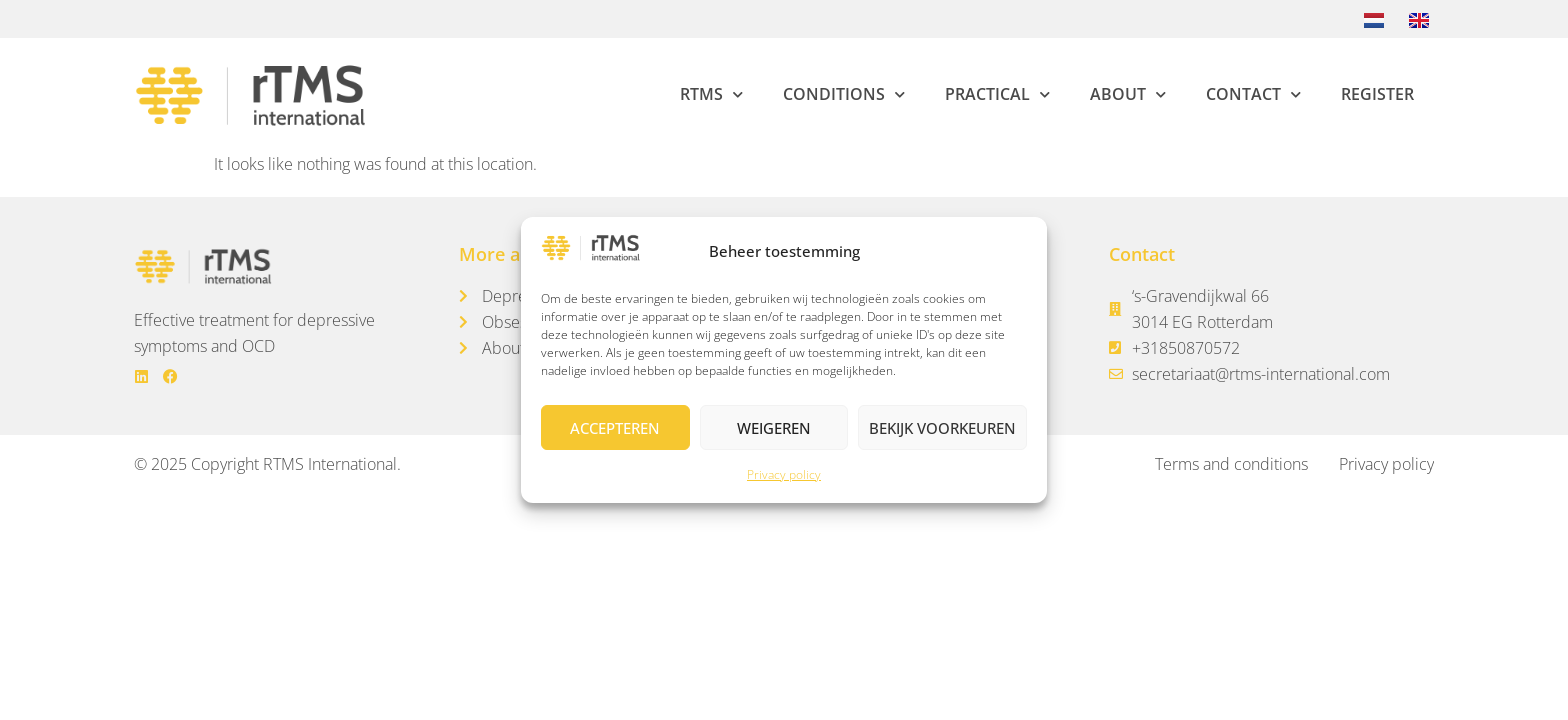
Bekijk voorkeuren (942, 428)
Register (1377, 94)
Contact (1253, 94)
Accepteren (615, 428)
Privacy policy (784, 474)
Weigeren (774, 428)
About (1128, 94)
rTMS (711, 94)
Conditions (844, 94)
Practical (997, 94)
